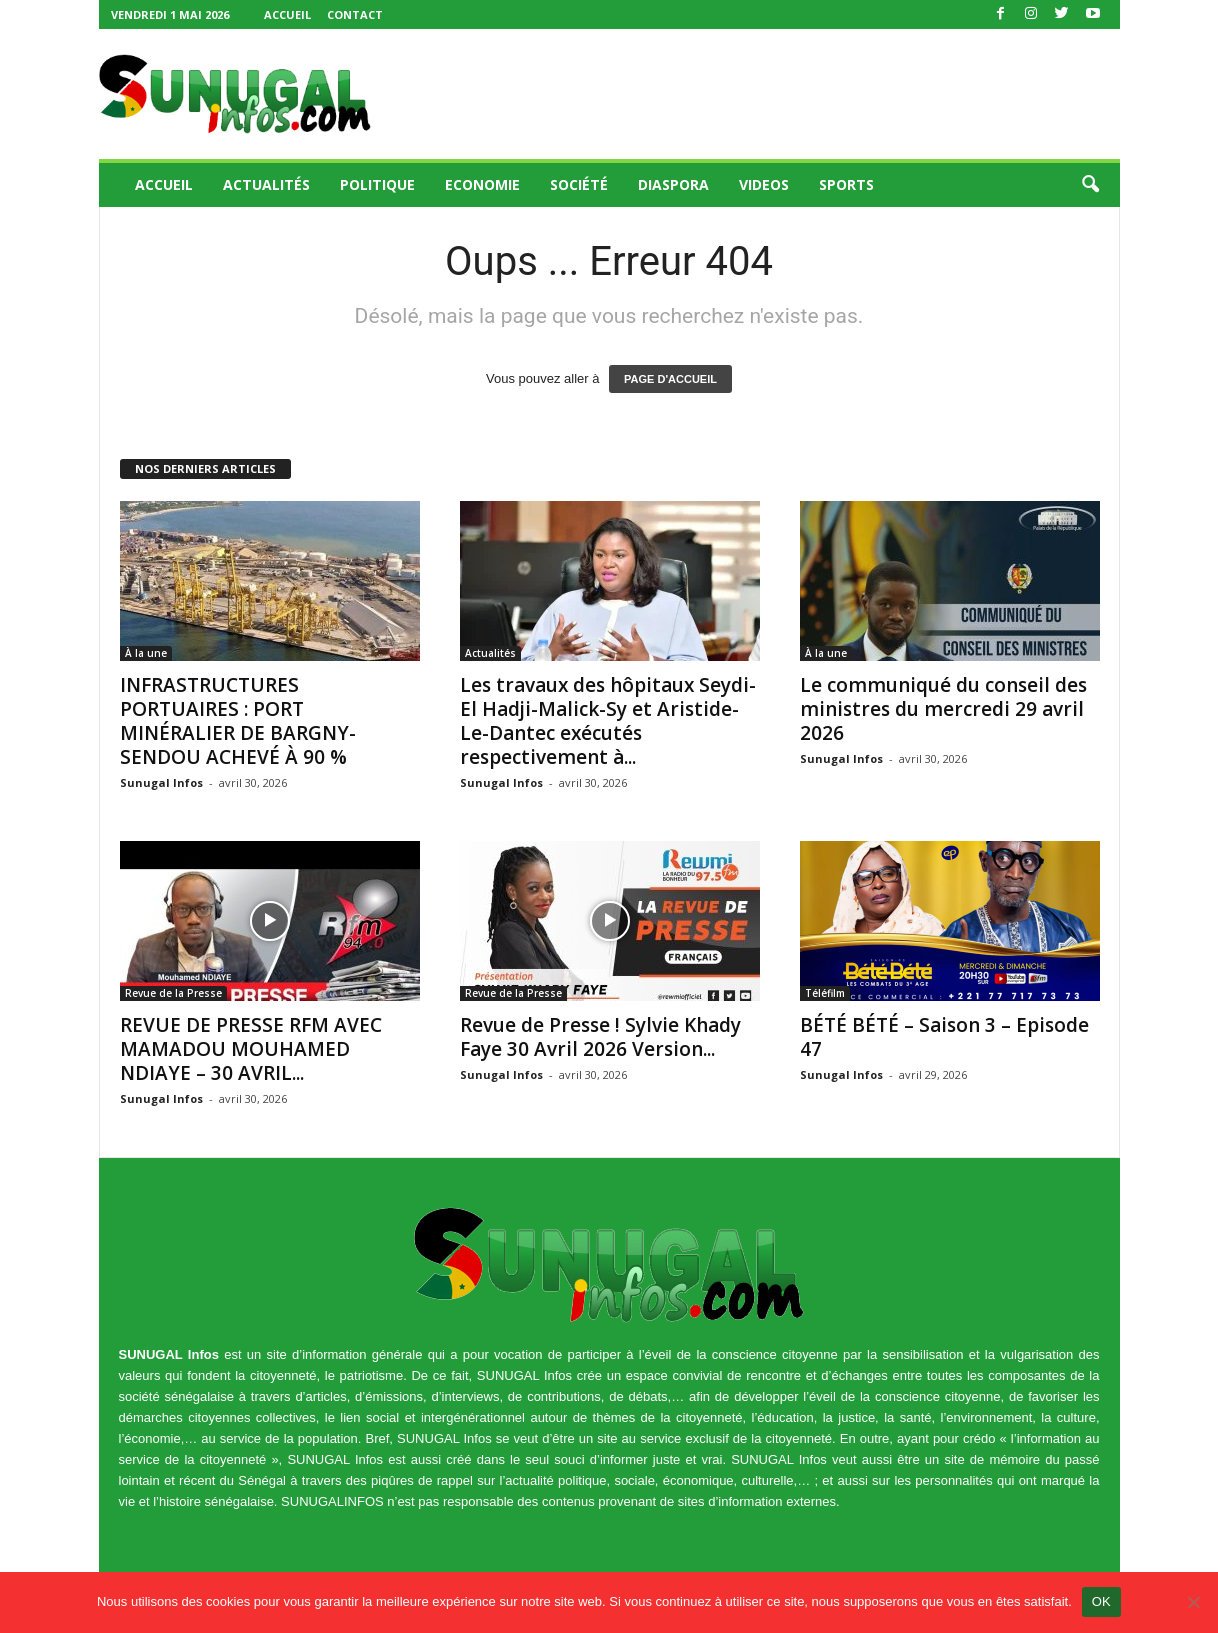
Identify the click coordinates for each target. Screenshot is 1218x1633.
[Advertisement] (756, 94)
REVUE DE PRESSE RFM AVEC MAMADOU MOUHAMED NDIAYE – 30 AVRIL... (251, 1049)
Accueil (287, 14)
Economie (482, 184)
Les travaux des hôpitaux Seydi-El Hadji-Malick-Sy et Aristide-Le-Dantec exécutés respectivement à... (608, 721)
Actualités (266, 184)
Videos (764, 184)
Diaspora (673, 184)
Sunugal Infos (161, 782)
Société (579, 184)
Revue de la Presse (173, 993)
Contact (355, 14)
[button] (1090, 185)
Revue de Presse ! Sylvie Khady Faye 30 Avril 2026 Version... (600, 1037)
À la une (146, 653)
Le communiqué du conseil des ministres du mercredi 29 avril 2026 (943, 709)
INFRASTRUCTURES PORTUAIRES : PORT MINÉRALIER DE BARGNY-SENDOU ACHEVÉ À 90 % (238, 721)
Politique (377, 184)
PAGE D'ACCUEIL (670, 379)
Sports (846, 184)
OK (1101, 1601)
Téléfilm (825, 993)
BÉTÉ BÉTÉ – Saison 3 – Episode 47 (944, 1037)
